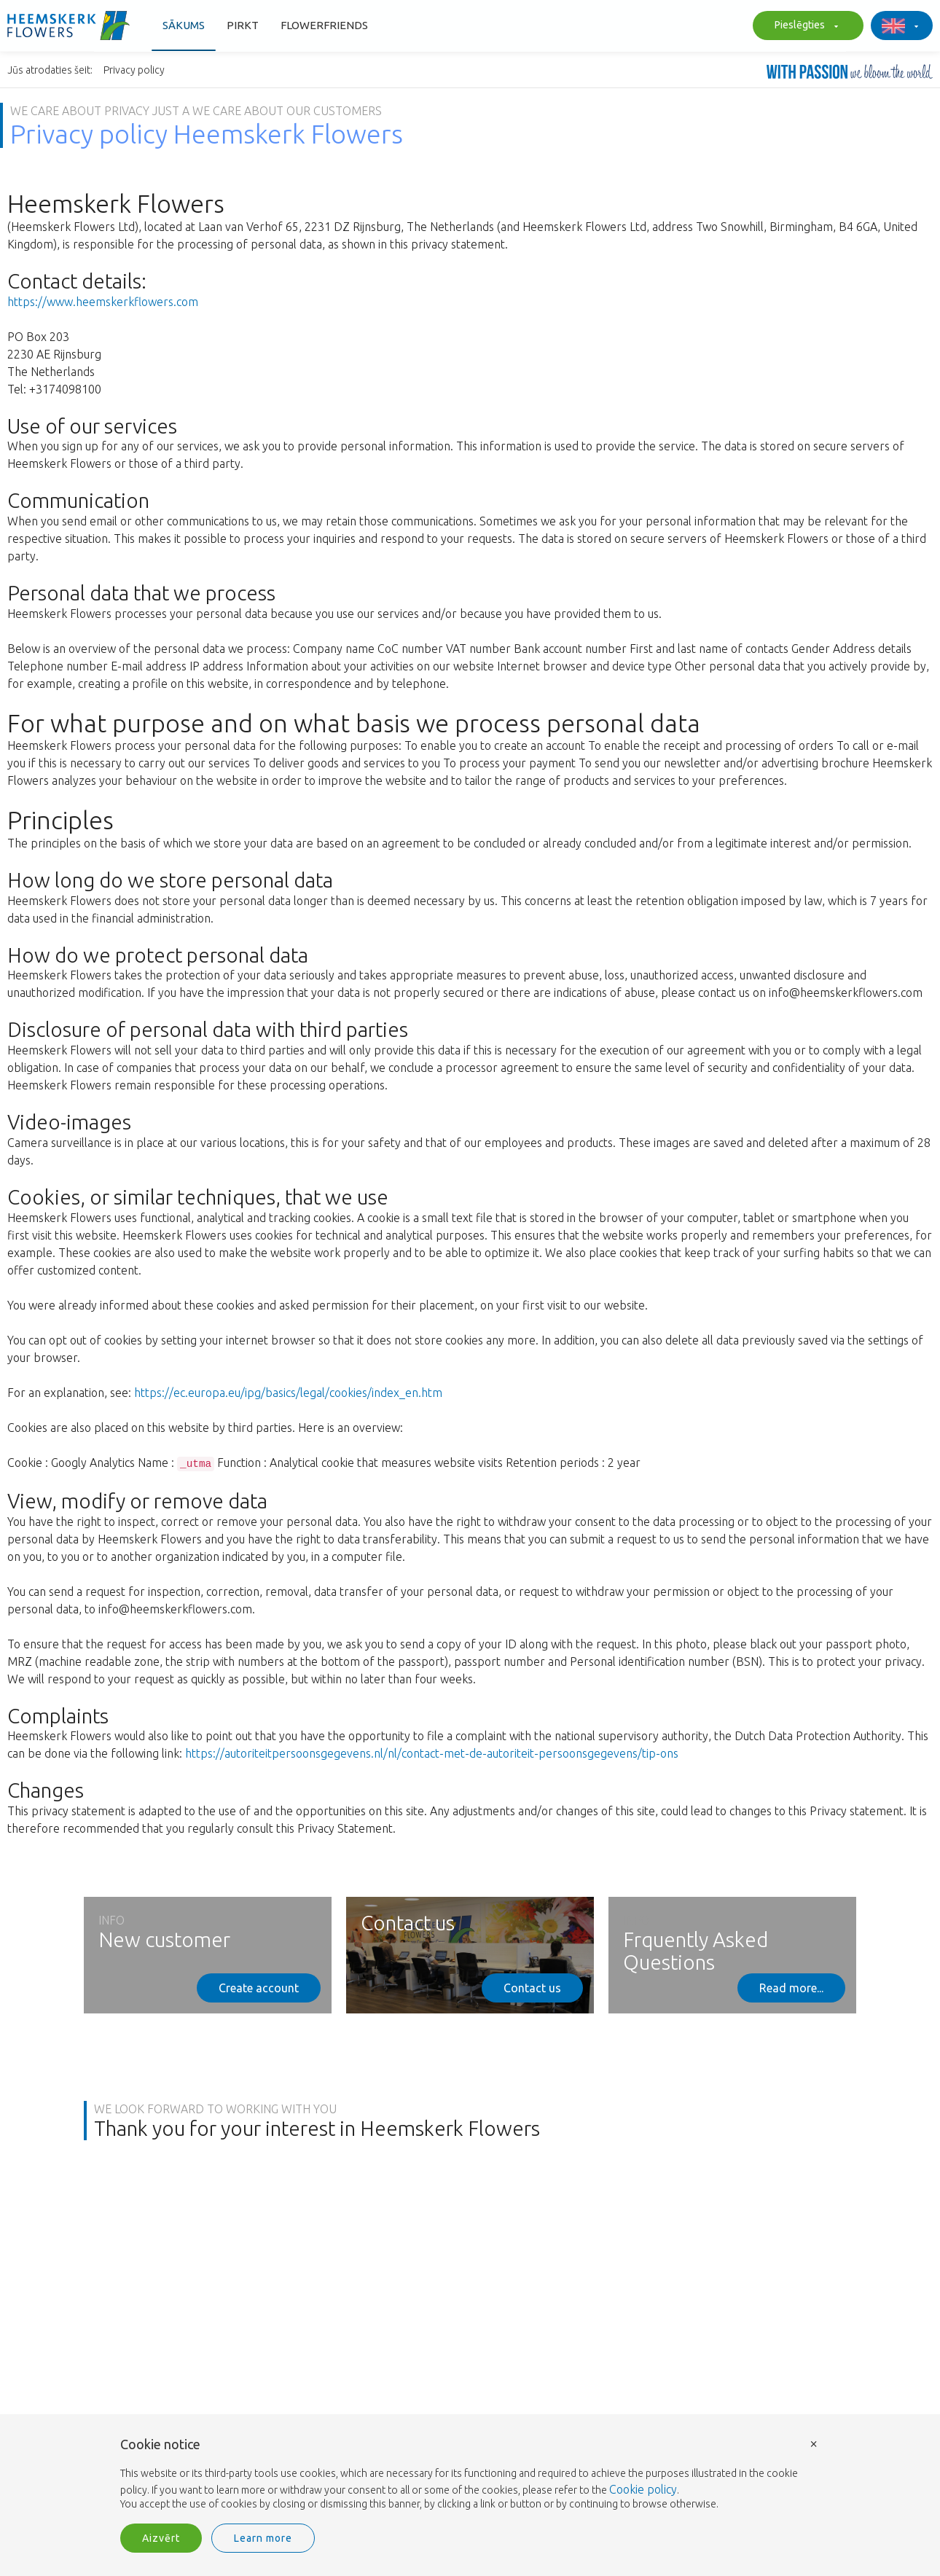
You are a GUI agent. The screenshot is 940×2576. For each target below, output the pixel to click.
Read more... (791, 1987)
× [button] (814, 2443)
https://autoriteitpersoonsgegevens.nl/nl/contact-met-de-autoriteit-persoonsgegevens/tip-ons (431, 1753)
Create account (259, 1987)
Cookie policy (643, 2489)
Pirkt (243, 25)
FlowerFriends (324, 25)
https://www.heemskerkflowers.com (102, 301)
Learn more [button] (263, 2538)
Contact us (532, 1987)
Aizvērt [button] (161, 2538)
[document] (470, 2475)
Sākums (183, 25)
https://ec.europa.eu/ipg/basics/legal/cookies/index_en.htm (288, 1392)
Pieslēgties (804, 26)
